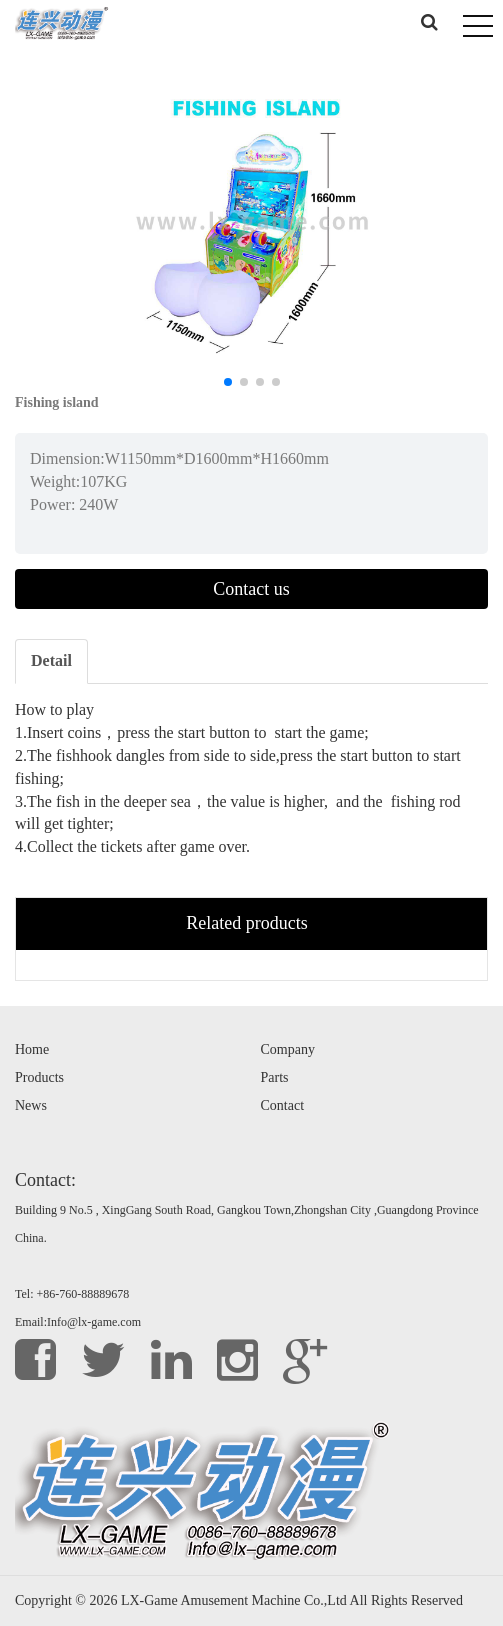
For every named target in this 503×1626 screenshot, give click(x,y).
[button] (228, 382)
